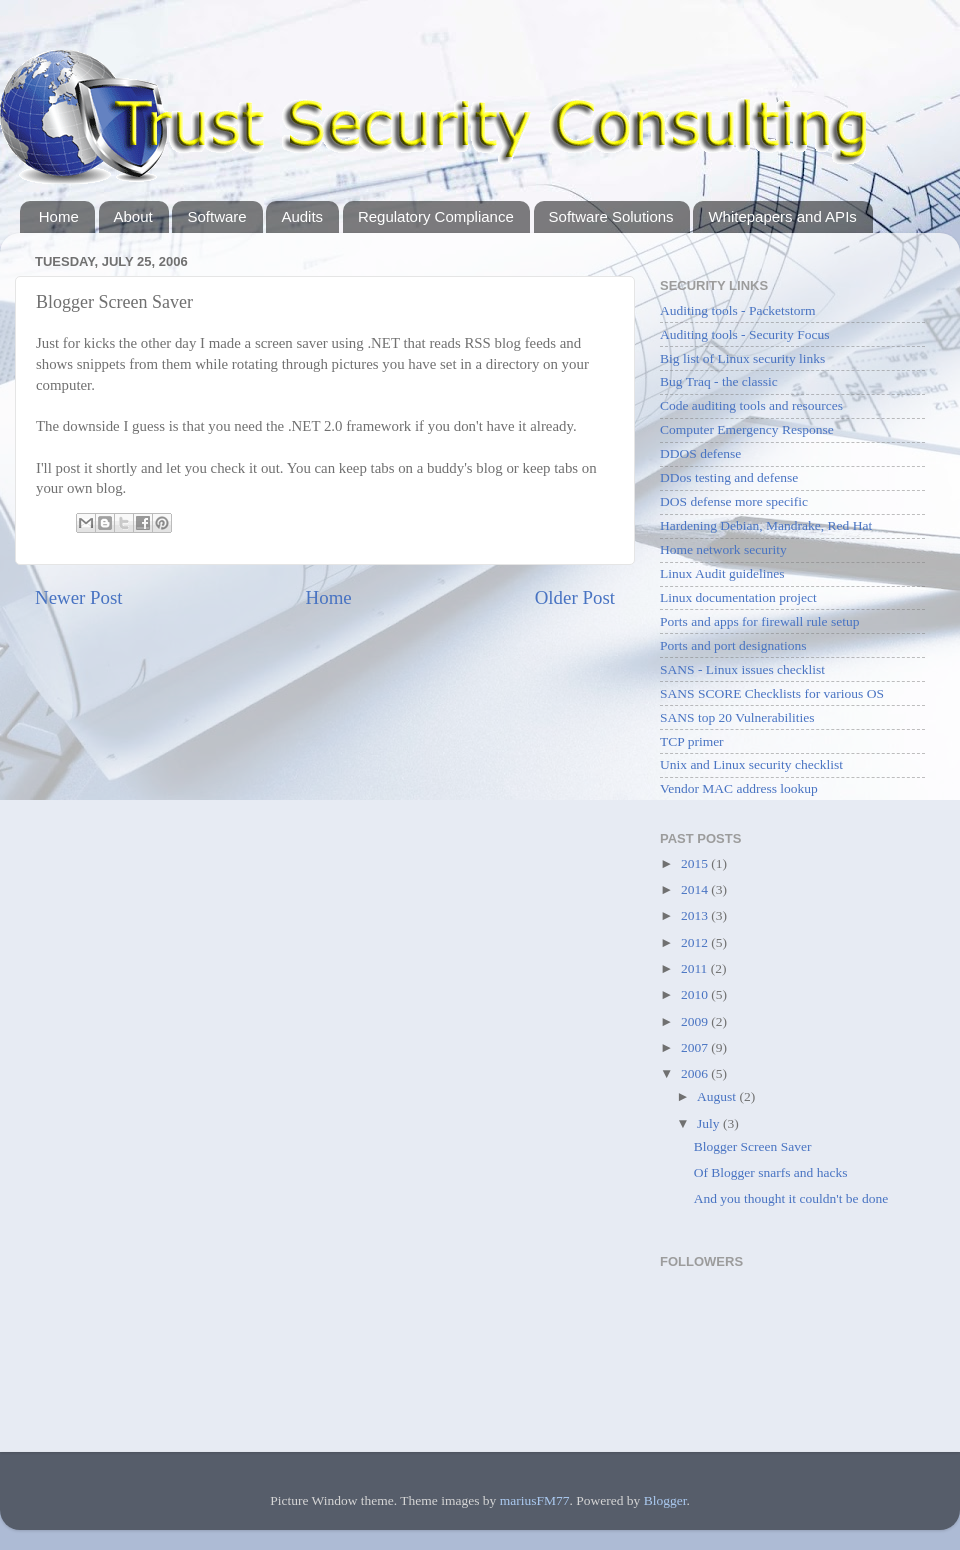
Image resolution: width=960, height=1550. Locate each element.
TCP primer (692, 741)
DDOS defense (700, 453)
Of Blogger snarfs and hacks (771, 1172)
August (718, 1096)
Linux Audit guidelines (722, 573)
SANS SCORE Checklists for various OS (772, 693)
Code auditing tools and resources (751, 405)
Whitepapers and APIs (782, 216)
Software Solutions (611, 216)
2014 (696, 889)
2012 (696, 942)
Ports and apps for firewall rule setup (759, 621)
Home (59, 216)
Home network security (723, 549)
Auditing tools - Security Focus (745, 334)
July (710, 1123)
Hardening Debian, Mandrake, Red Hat (766, 525)
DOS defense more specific (734, 501)
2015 (696, 863)
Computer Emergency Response (747, 429)
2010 (696, 994)
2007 (696, 1047)
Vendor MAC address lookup (739, 788)
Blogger (665, 1500)
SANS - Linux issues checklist (742, 669)
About (133, 216)
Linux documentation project (738, 597)
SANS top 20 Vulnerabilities (737, 717)
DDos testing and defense (729, 477)
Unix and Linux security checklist (751, 764)
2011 (696, 968)
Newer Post (79, 597)
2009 (696, 1021)
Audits (302, 216)
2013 (696, 915)
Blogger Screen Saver (753, 1146)
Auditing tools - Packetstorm (738, 310)
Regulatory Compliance (436, 216)
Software (216, 216)
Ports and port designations (733, 645)
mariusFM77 (535, 1500)
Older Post (575, 597)
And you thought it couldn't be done (791, 1198)
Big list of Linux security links (742, 358)
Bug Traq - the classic (719, 381)
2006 (696, 1073)
